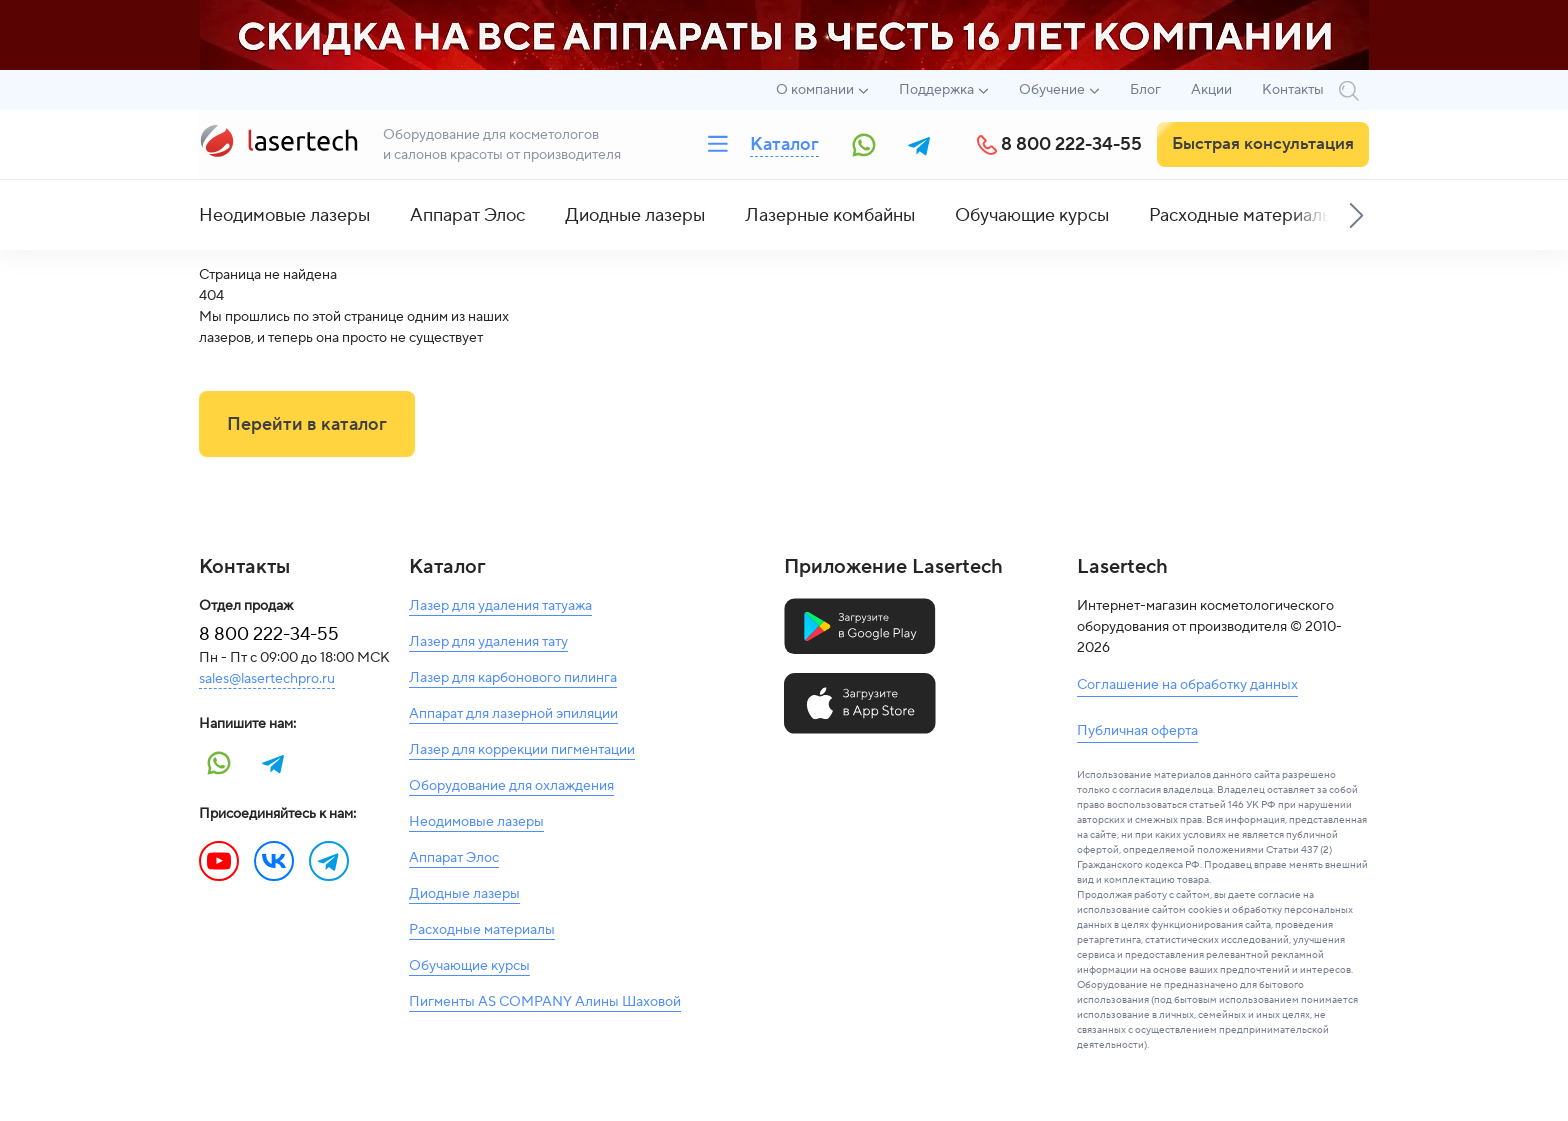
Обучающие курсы (1032, 215)
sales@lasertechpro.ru (267, 679)
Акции (1211, 90)
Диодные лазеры (635, 215)
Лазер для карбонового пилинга (513, 678)
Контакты (1293, 90)
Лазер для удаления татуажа (500, 606)
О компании (815, 90)
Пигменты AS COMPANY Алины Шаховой (545, 1002)
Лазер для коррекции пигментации (522, 750)
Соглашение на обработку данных (1187, 685)
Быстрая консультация (1263, 144)
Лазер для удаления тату (488, 642)
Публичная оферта (1137, 731)
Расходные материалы (1241, 215)
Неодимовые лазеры (284, 215)
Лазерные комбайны (830, 215)
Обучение (1052, 90)
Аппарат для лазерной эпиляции (513, 714)
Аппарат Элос (467, 215)
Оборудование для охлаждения (511, 786)
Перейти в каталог (307, 424)
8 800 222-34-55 (1071, 144)
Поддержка (936, 90)
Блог (1145, 90)
